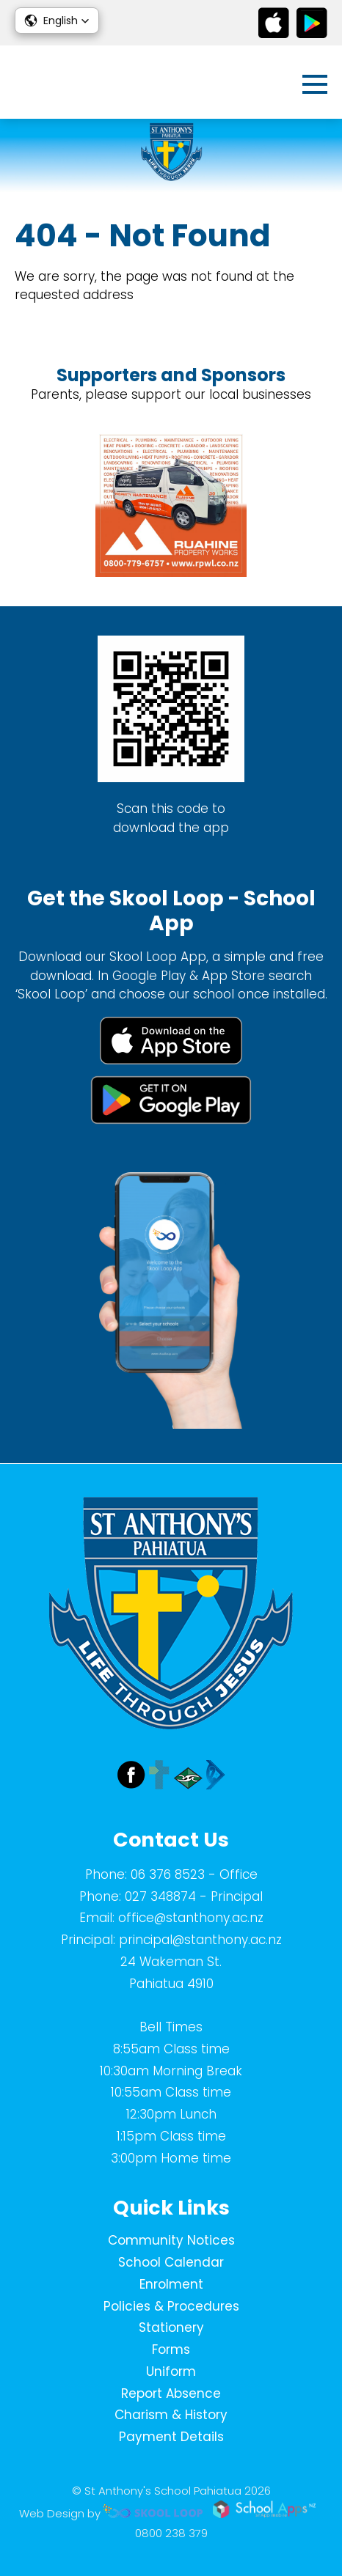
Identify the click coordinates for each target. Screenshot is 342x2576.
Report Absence (171, 2393)
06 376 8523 (168, 1874)
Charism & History (171, 2415)
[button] (57, 20)
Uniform (171, 2371)
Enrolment (171, 2284)
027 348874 (160, 1896)
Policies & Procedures (171, 2306)
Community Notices (171, 2240)
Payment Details (171, 2437)
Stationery (171, 2327)
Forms (171, 2349)
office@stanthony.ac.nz (190, 1918)
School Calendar (171, 2262)
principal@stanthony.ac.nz (200, 1939)
